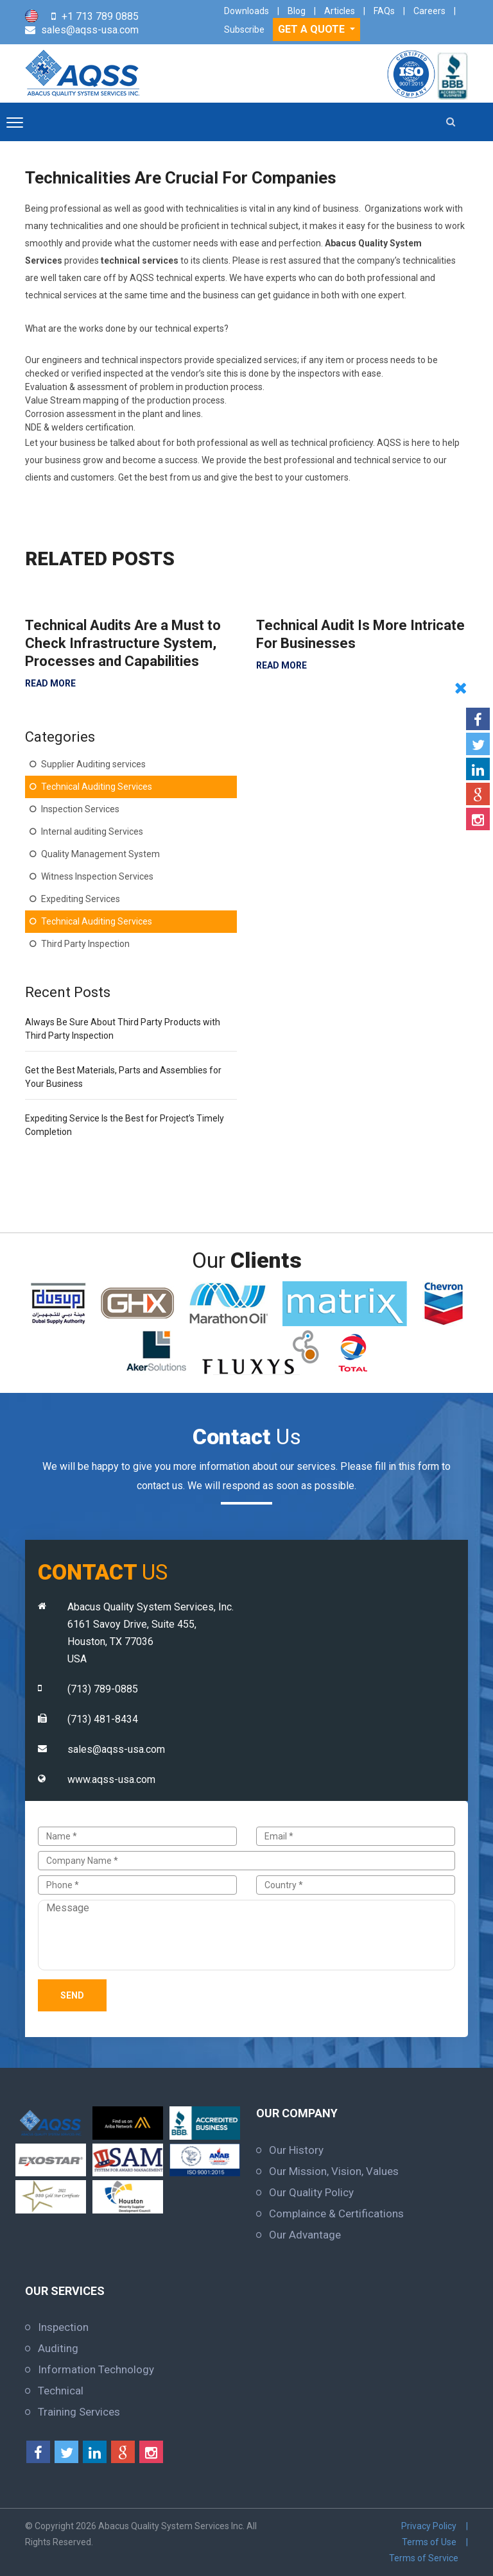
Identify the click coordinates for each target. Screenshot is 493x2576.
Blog (297, 11)
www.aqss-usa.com (111, 1779)
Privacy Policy (428, 2526)
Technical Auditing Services (96, 786)
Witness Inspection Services (97, 876)
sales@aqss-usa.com (90, 30)
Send (72, 1995)
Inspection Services (80, 809)
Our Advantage (305, 2234)
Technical (60, 2390)
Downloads (246, 11)
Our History (296, 2150)
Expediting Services (80, 899)
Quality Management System (100, 854)
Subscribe (244, 29)
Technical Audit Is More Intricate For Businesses (360, 634)
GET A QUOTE (312, 29)
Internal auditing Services (92, 831)
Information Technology (96, 2369)
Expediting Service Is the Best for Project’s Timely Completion (124, 1125)
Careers (429, 11)
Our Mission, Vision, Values (334, 2171)
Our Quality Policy (311, 2192)
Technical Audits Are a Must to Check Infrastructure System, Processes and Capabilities (123, 643)
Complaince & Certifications (336, 2213)
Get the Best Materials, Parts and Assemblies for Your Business (123, 1077)
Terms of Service (423, 2558)
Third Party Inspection (85, 944)
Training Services (79, 2411)
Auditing (58, 2348)
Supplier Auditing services (93, 764)
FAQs (384, 11)
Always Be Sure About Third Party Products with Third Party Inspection (122, 1029)
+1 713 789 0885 (100, 16)
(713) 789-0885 (102, 1689)
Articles (339, 11)
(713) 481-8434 (102, 1719)
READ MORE (50, 683)
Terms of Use (429, 2542)
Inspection (63, 2327)
